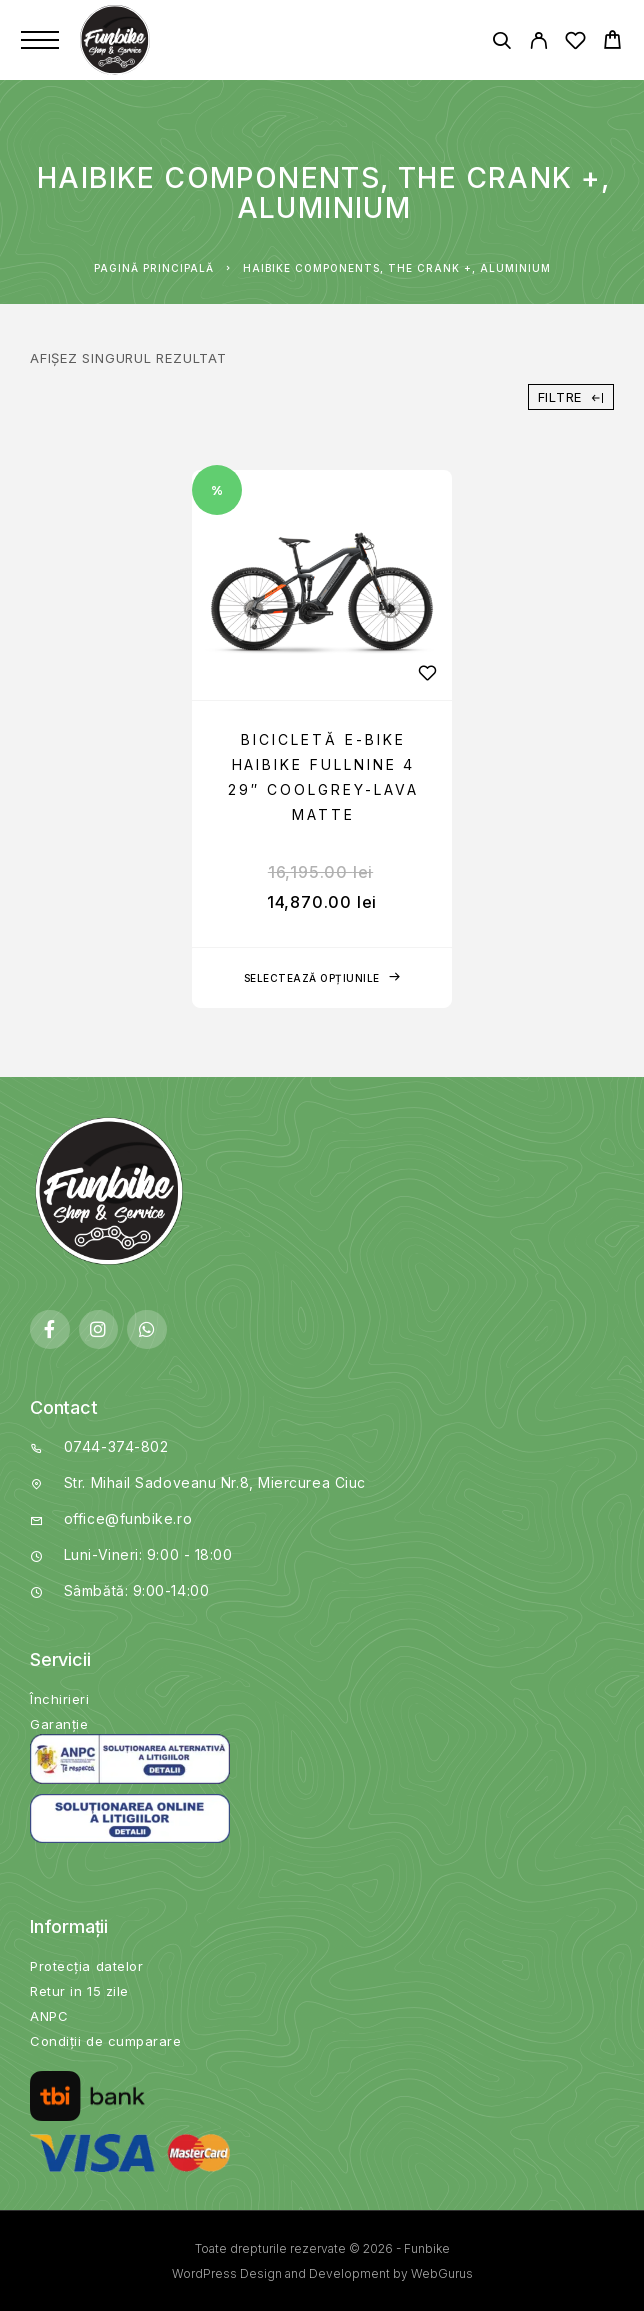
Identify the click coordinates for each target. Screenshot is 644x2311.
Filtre (571, 397)
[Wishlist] (575, 43)
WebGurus (442, 2273)
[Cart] (612, 42)
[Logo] (117, 40)
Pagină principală (154, 268)
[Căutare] (501, 43)
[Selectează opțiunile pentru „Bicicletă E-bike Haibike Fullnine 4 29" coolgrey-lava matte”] (322, 978)
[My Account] (538, 43)
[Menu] (40, 40)
